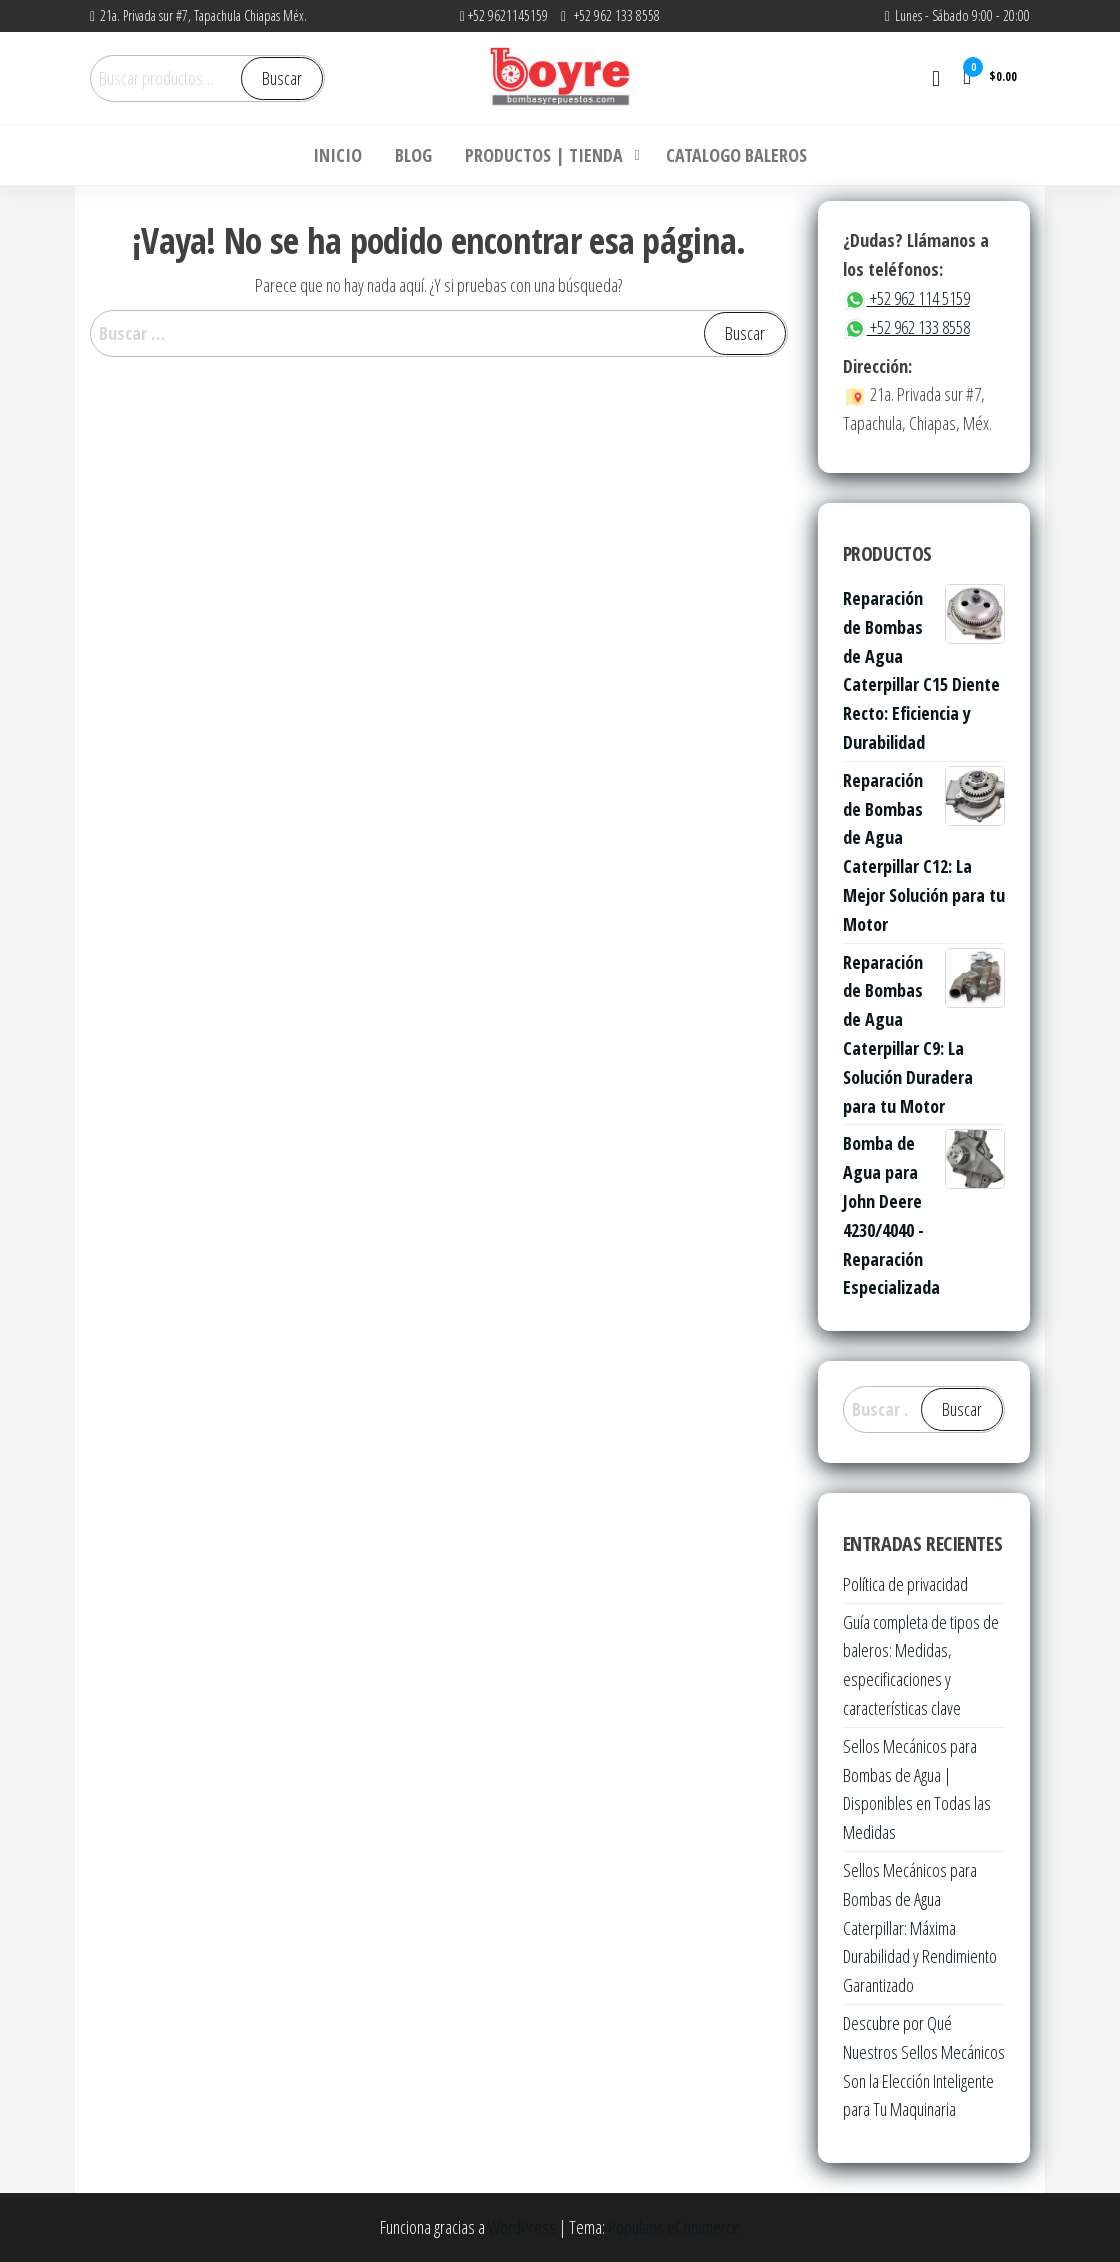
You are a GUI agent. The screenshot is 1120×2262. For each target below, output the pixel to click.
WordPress (522, 2227)
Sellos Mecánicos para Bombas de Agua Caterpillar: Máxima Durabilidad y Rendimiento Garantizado (920, 1927)
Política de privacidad (905, 1584)
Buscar (282, 78)
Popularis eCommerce (674, 2227)
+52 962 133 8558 (906, 327)
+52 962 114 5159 (906, 298)
